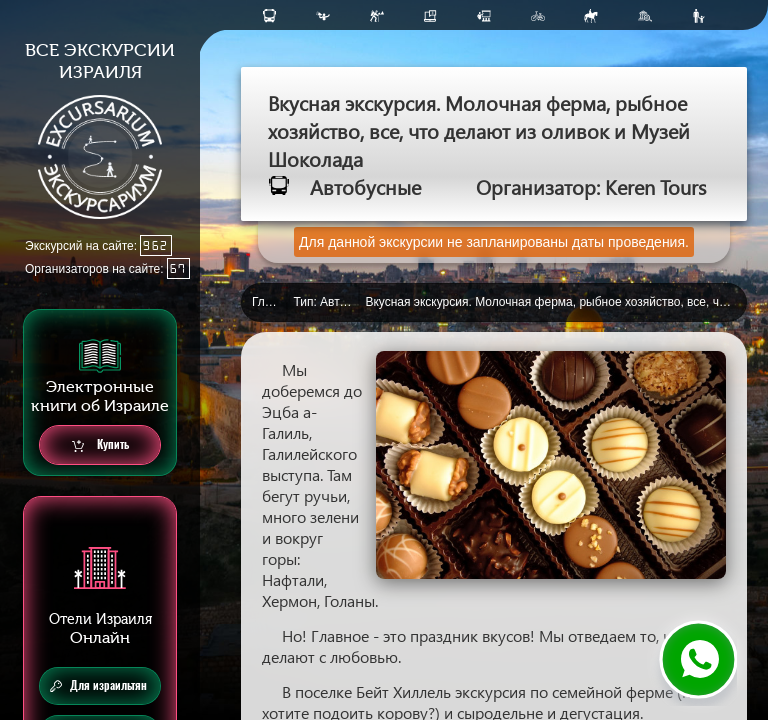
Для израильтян (98, 686)
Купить (100, 445)
